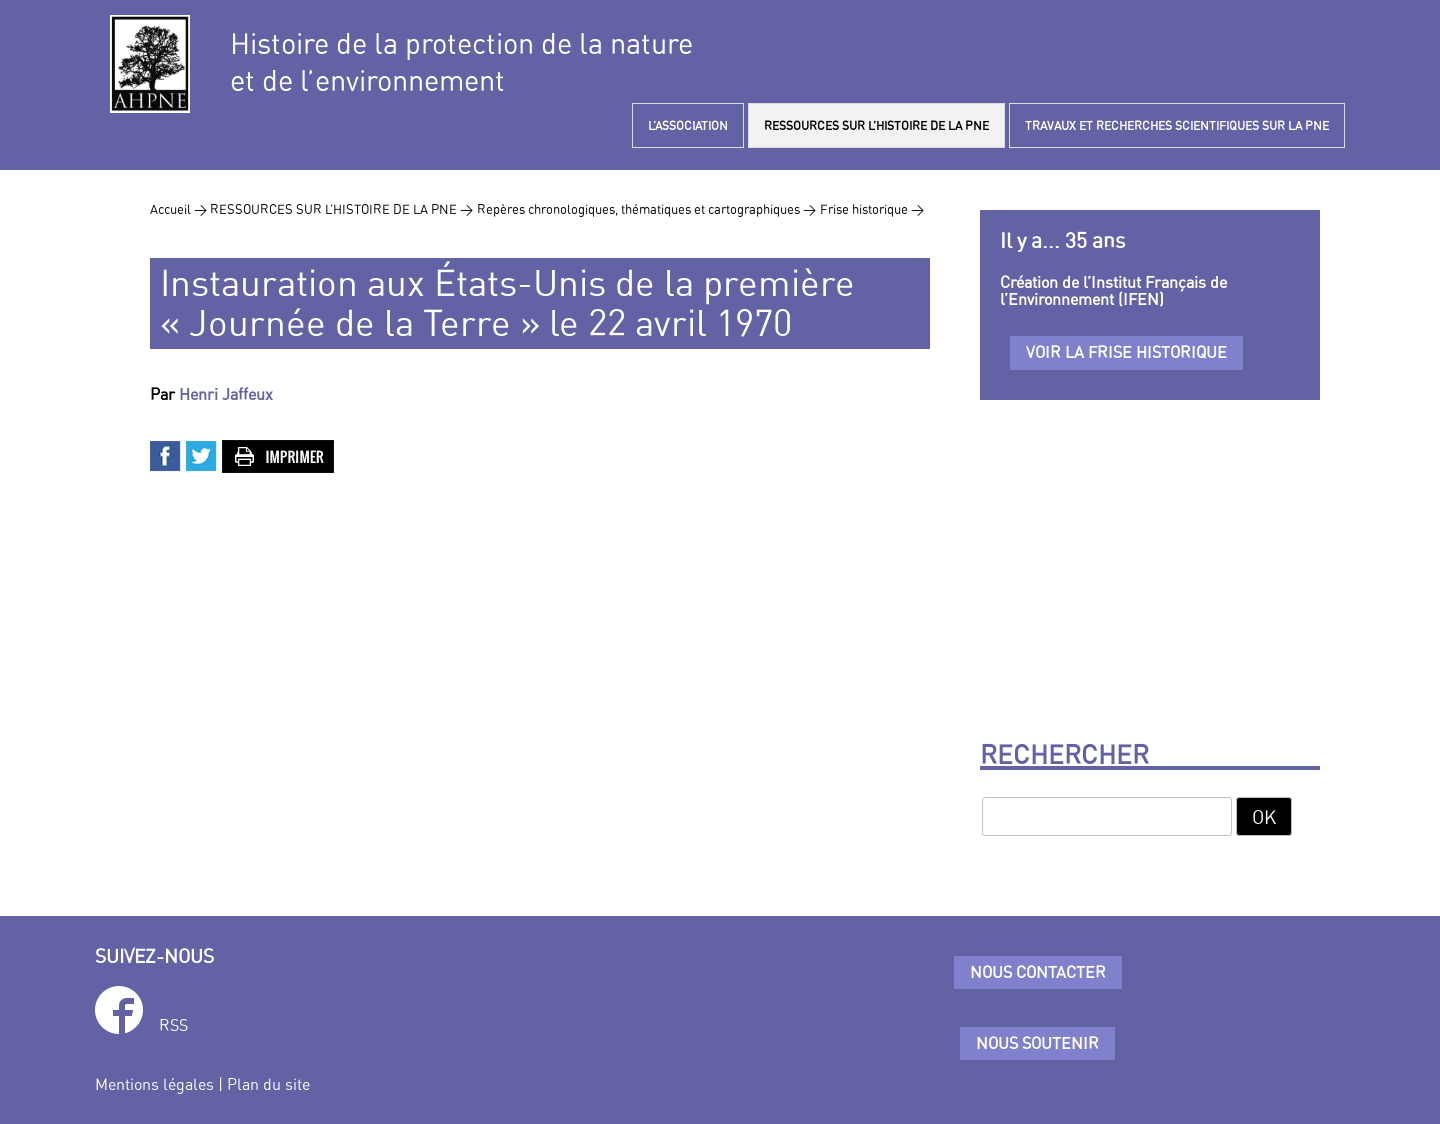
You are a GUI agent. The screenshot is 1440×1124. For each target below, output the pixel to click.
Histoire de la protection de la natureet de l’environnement (461, 62)
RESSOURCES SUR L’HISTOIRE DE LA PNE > (341, 209)
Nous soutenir (1037, 1043)
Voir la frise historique (1126, 352)
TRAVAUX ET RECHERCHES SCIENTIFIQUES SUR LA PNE (1177, 125)
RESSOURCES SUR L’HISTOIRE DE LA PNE (876, 125)
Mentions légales (154, 1084)
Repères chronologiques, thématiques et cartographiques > (646, 209)
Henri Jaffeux (226, 394)
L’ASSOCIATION (688, 125)
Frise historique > (872, 209)
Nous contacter (1038, 972)
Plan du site (268, 1084)
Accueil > (180, 209)
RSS (173, 1025)
